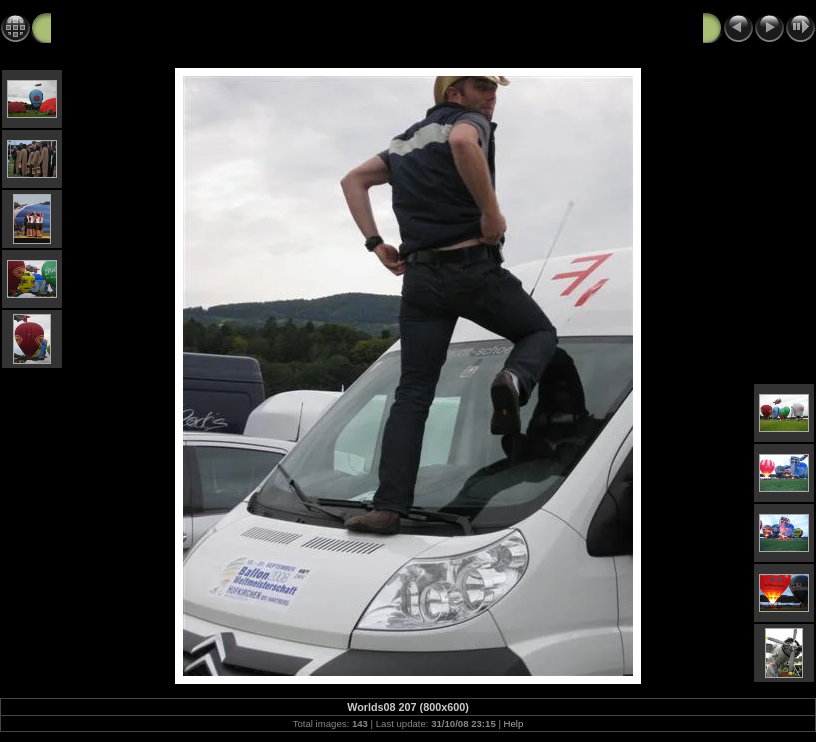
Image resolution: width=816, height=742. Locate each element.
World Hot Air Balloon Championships (181, 27)
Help (514, 723)
